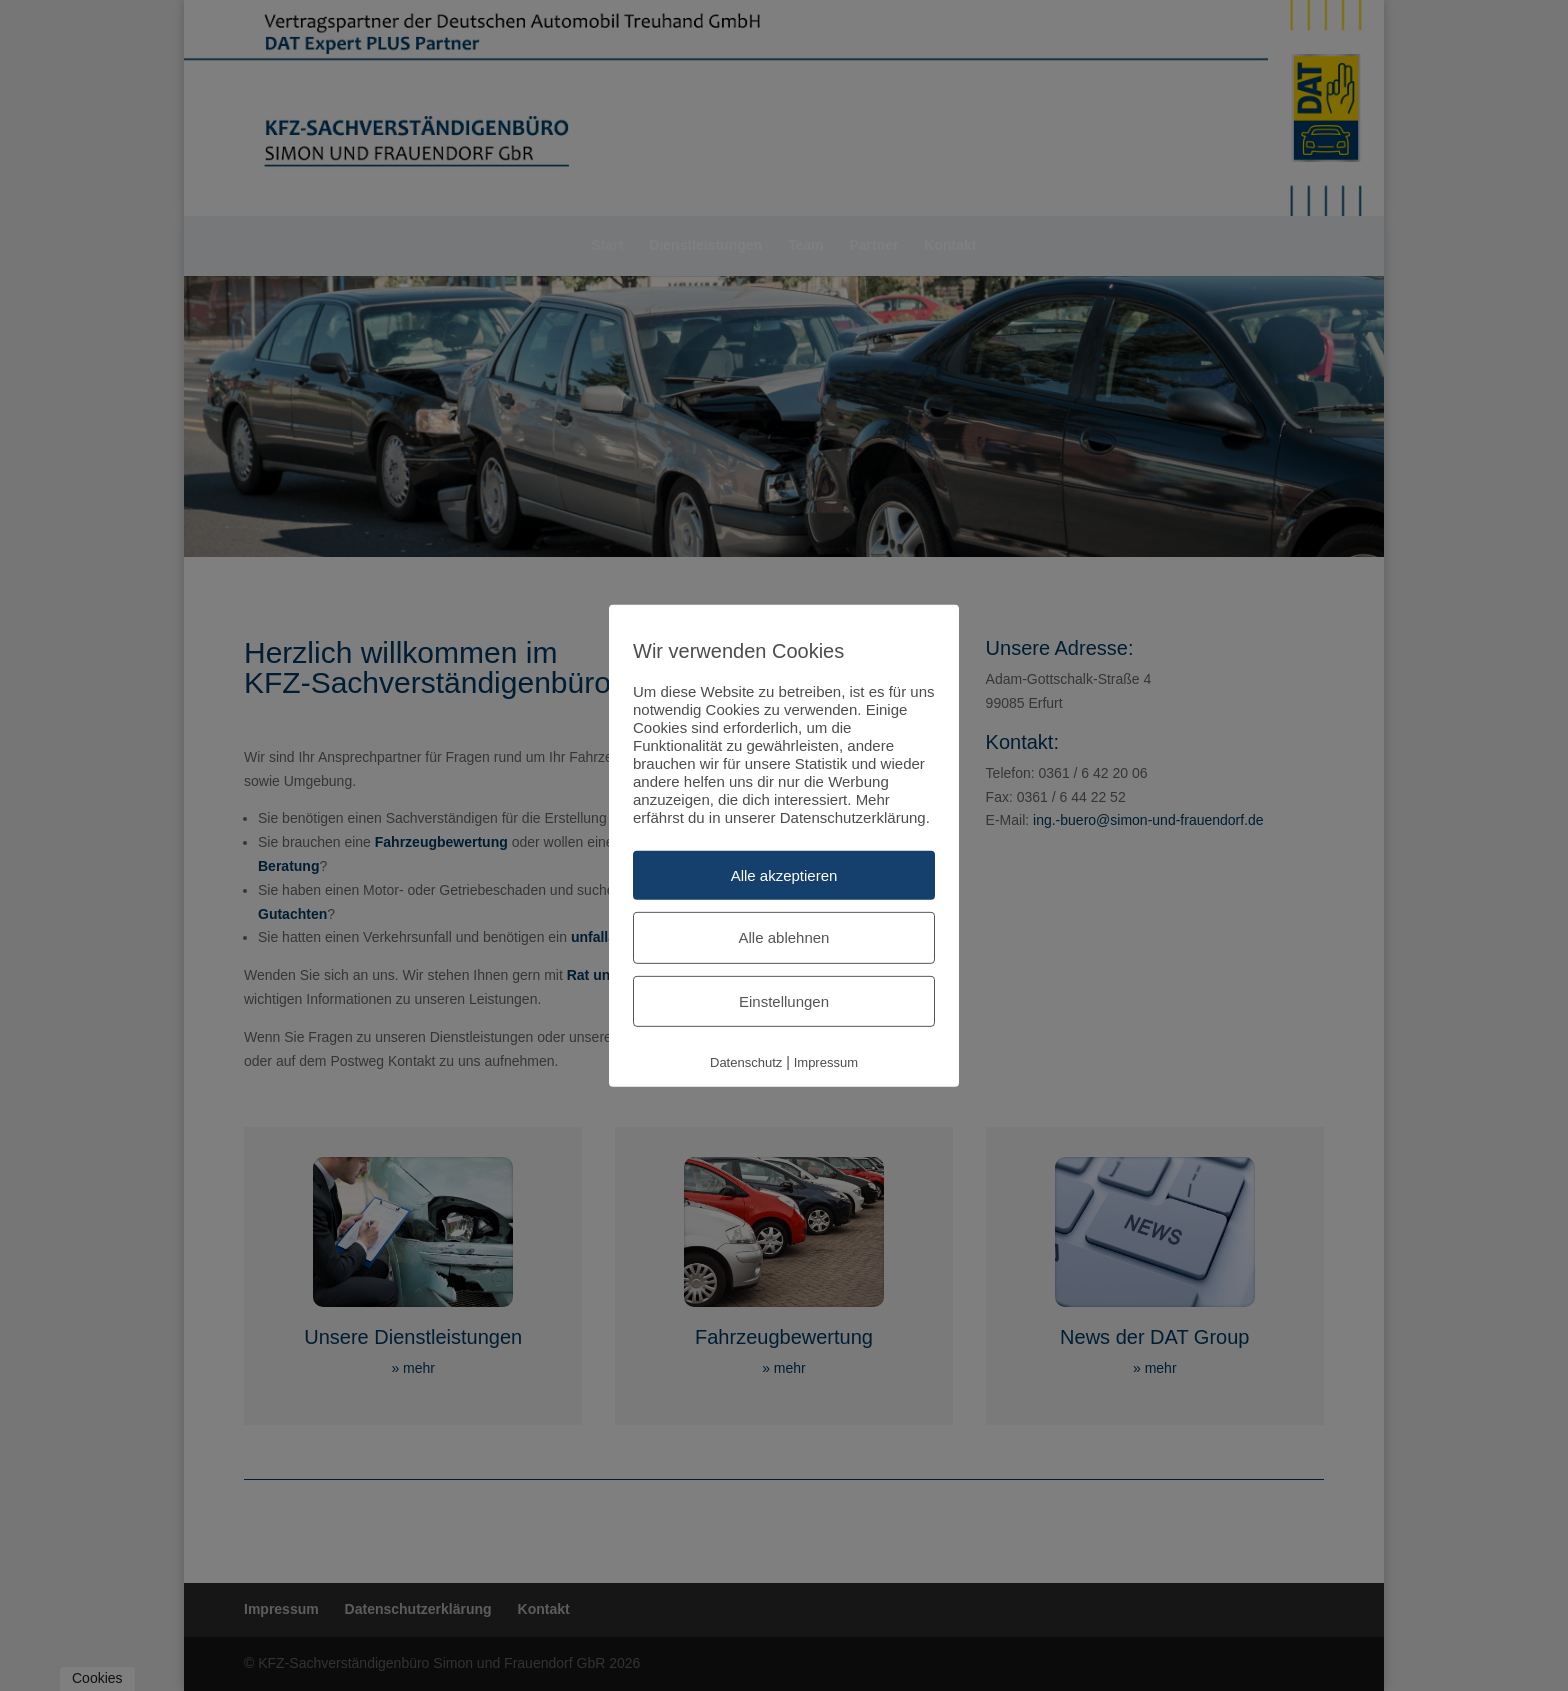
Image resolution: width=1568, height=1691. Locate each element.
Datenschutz (746, 1062)
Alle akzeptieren (784, 874)
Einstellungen (784, 1000)
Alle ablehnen (784, 937)
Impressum (826, 1062)
